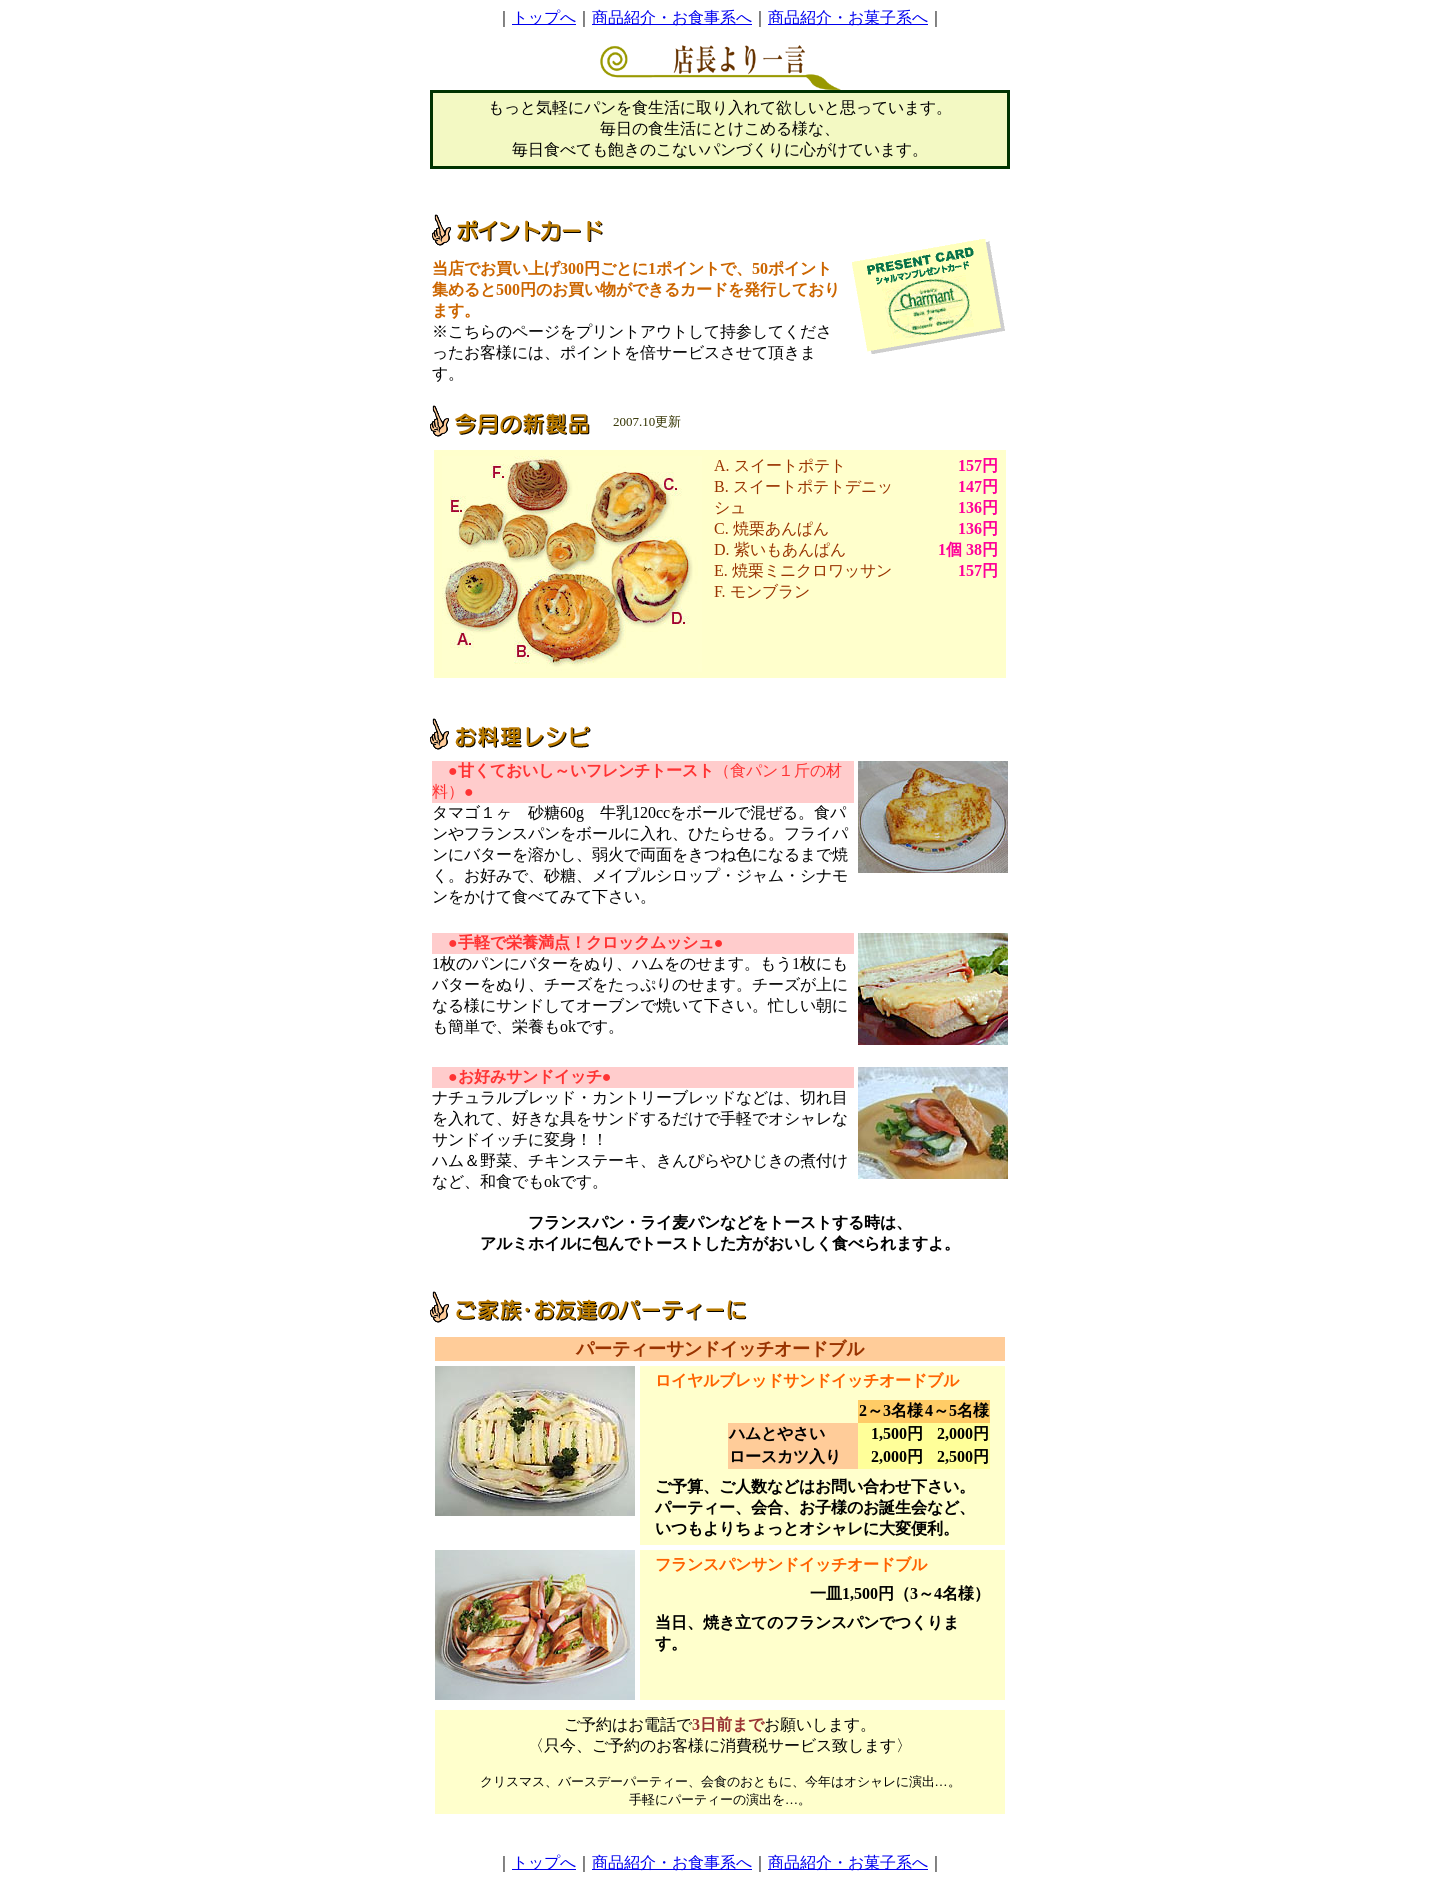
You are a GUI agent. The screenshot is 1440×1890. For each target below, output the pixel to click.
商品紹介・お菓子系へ (848, 17)
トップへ (544, 17)
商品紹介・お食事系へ (672, 17)
